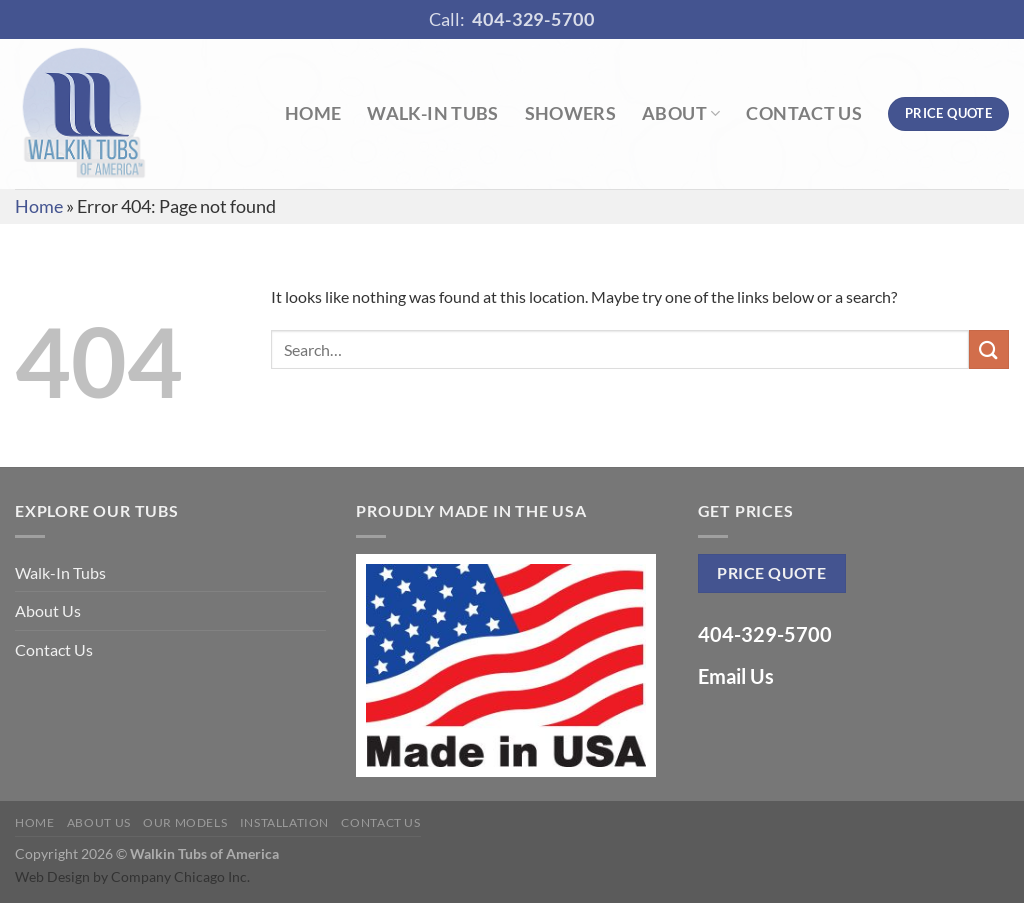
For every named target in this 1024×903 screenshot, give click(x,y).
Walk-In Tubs (432, 113)
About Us (48, 610)
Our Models (185, 822)
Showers (570, 113)
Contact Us (804, 113)
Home (313, 113)
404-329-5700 (765, 634)
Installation (284, 822)
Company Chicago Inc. (180, 876)
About (681, 113)
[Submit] (989, 349)
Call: (512, 19)
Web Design (52, 876)
